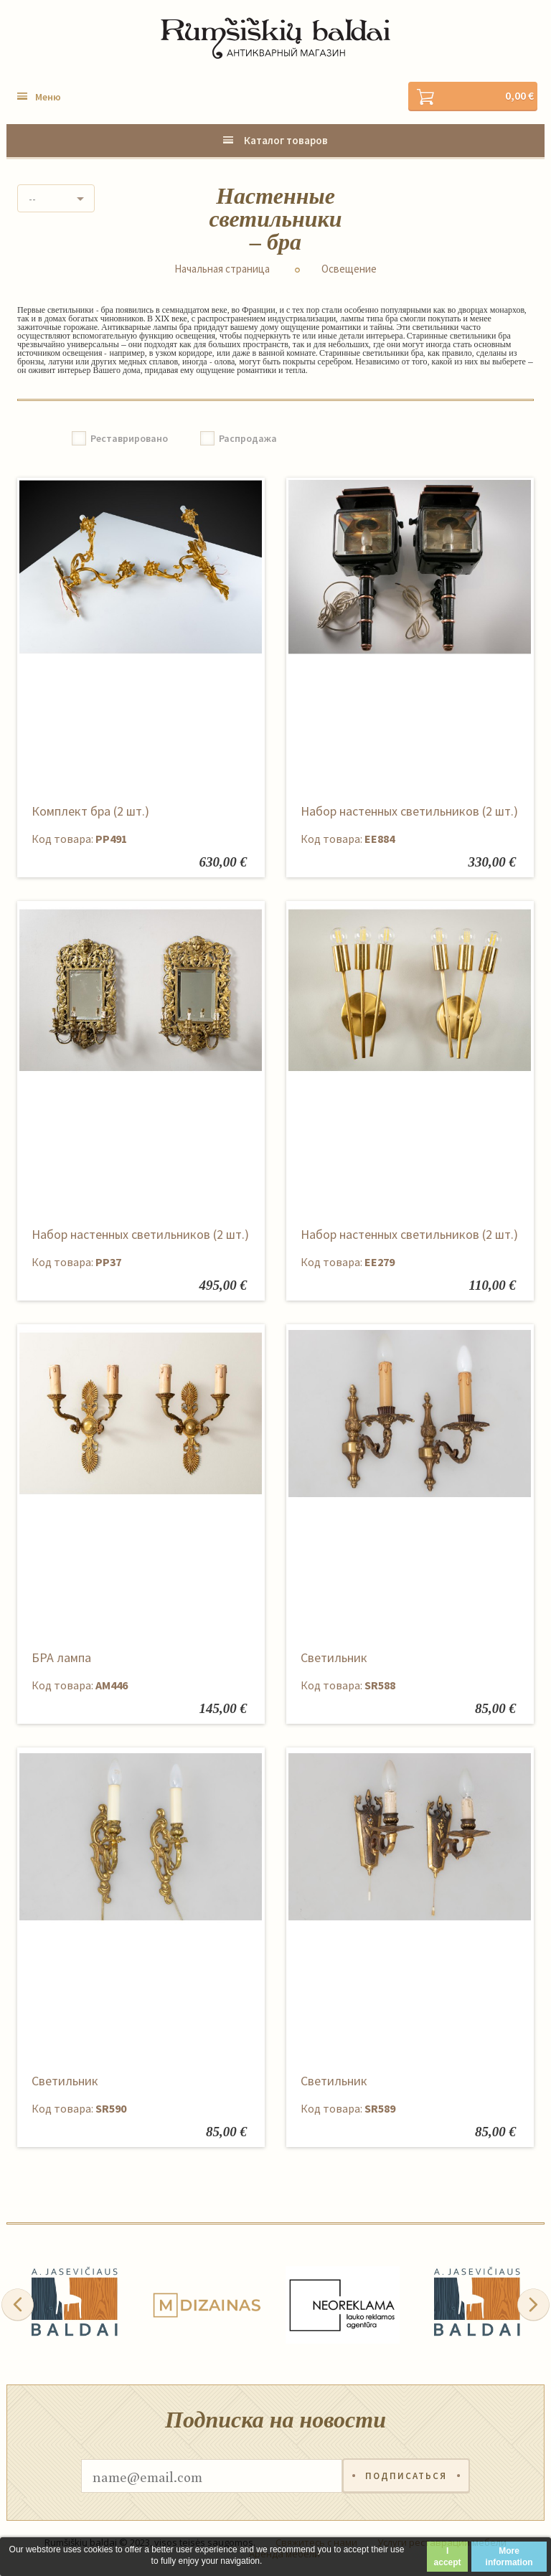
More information (509, 2556)
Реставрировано (129, 438)
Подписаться (406, 2476)
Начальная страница (222, 269)
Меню (48, 97)
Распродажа (248, 438)
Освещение (349, 269)
